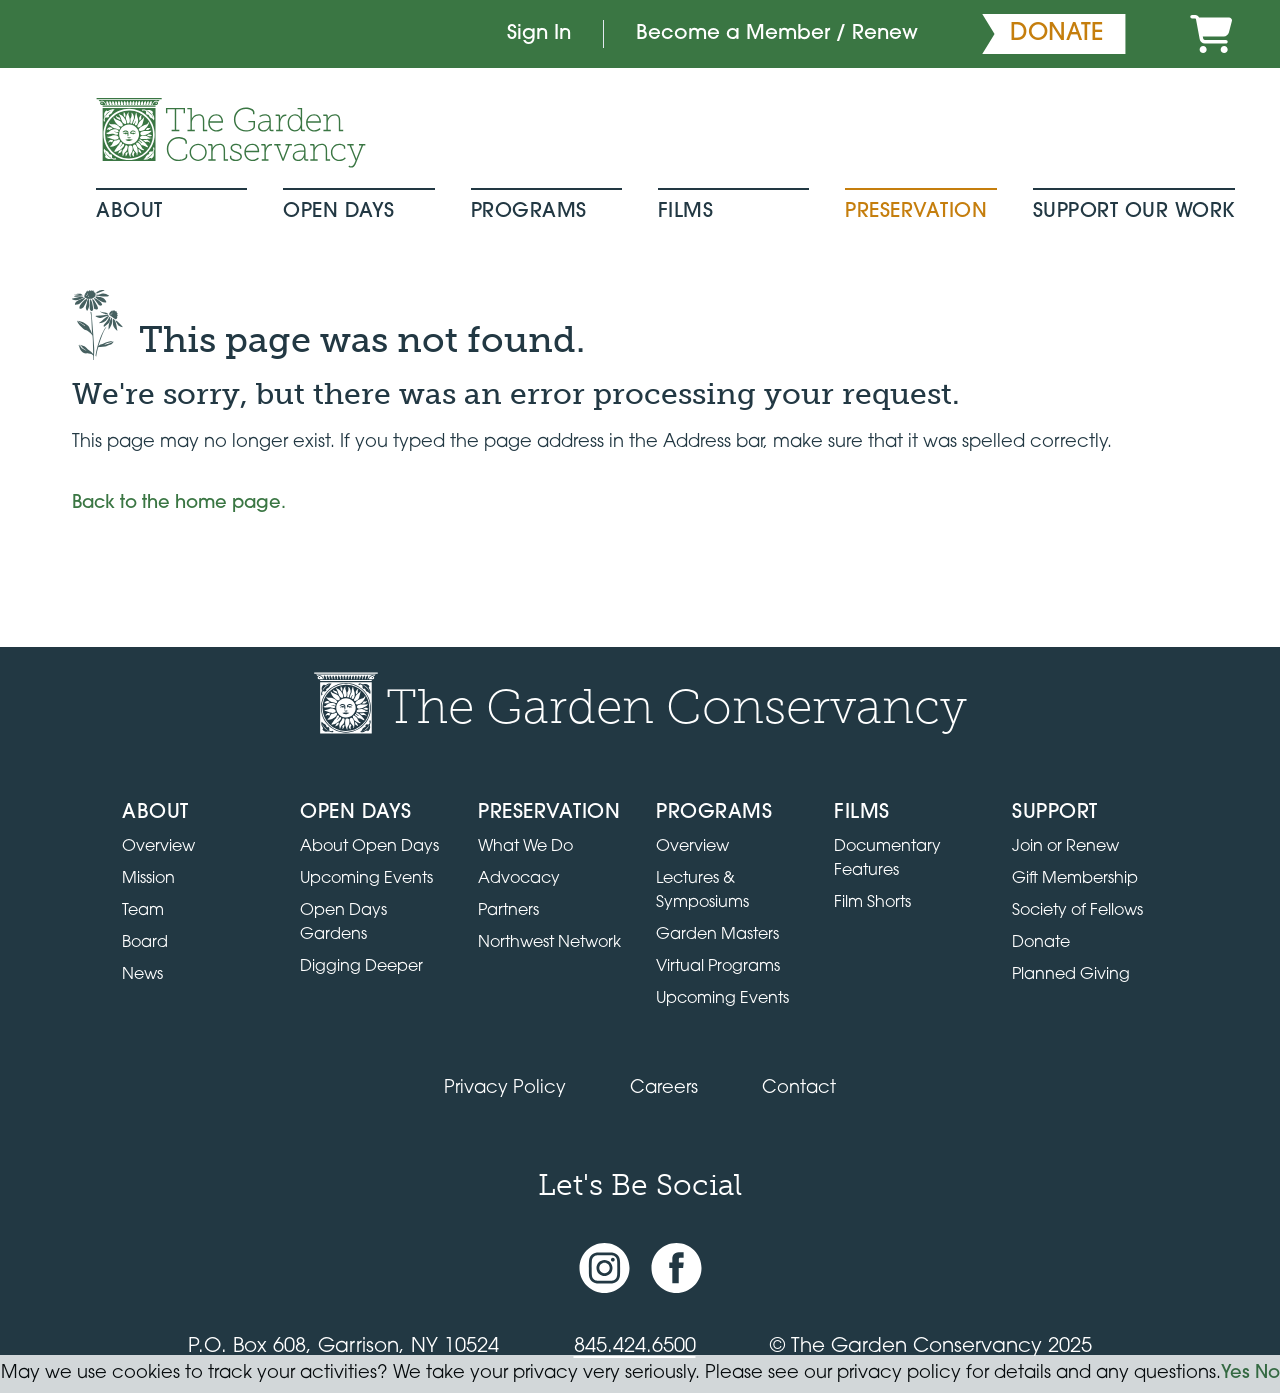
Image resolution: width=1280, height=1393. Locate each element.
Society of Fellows (1077, 911)
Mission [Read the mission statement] (148, 879)
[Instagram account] (604, 1267)
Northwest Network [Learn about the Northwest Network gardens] (549, 943)
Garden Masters (717, 935)
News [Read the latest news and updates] (142, 975)
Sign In (539, 34)
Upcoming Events (722, 999)
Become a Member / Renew (777, 34)
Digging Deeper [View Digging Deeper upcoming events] (361, 967)
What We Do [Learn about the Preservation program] (525, 847)
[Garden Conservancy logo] (231, 133)
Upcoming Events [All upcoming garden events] (366, 879)
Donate (1041, 943)
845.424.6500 (635, 1347)
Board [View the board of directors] (145, 943)
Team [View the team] (143, 911)
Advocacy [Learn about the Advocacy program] (519, 879)
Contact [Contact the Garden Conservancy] (799, 1088)
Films (686, 212)
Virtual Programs (718, 967)
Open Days (339, 212)
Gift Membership (1075, 879)
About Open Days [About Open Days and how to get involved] (369, 847)
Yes (1235, 1373)
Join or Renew (1065, 847)
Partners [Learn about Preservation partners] (508, 911)
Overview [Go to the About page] (158, 847)
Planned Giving (1071, 975)
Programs (529, 212)
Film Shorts (872, 903)
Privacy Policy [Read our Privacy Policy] (505, 1088)
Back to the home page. (179, 503)
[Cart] (1211, 34)
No (1267, 1373)
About (129, 212)
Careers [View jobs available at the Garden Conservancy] (664, 1088)
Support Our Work (1134, 212)
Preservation (916, 212)
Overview (692, 847)
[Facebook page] (676, 1267)
